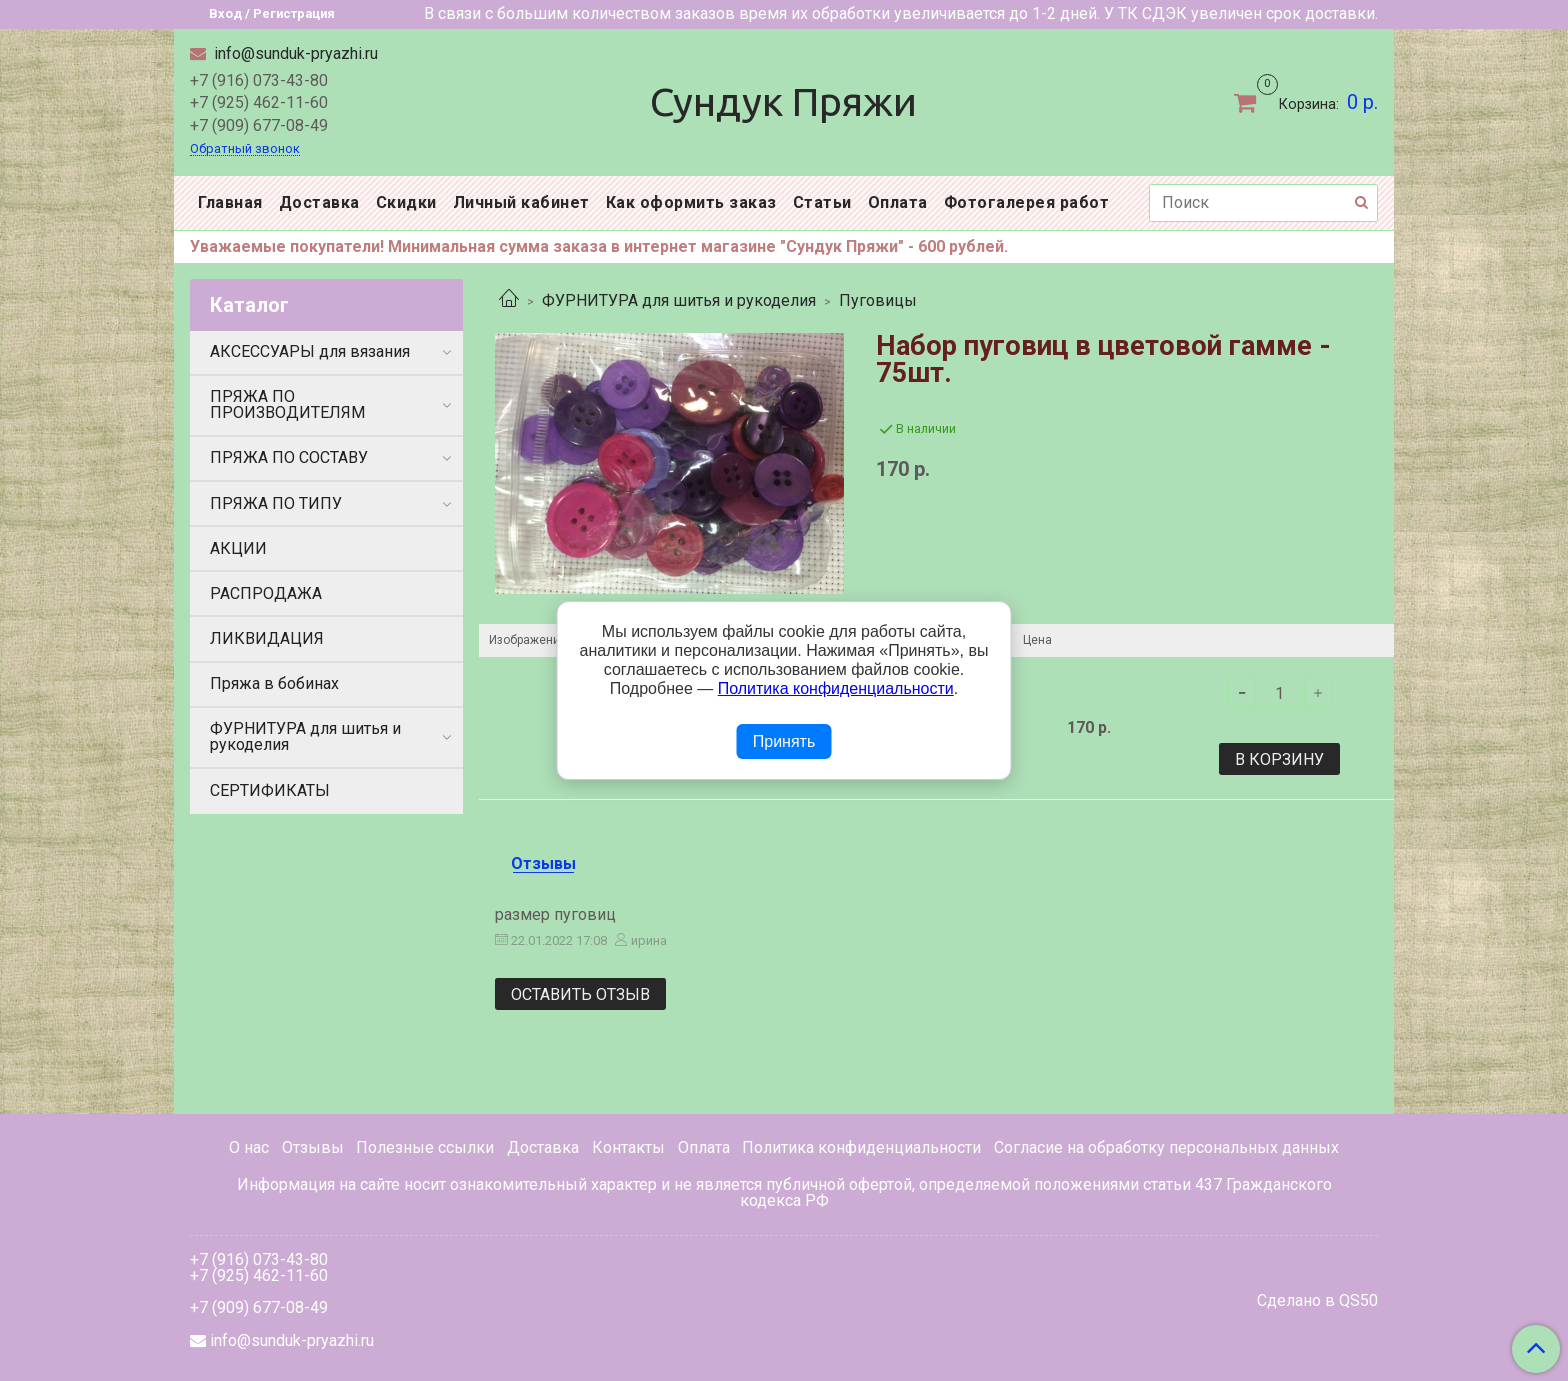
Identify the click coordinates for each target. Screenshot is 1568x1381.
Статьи (822, 202)
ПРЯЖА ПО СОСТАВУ (289, 457)
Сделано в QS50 (1317, 1301)
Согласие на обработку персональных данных (1166, 1147)
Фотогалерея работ (1027, 202)
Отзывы (313, 1147)
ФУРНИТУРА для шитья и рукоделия (679, 300)
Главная (230, 202)
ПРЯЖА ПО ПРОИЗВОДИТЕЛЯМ (287, 404)
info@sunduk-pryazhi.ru (294, 53)
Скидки (406, 202)
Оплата (898, 202)
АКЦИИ (238, 548)
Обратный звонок (245, 149)
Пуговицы (878, 300)
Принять (784, 741)
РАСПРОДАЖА (266, 593)
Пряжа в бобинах (274, 683)
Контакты (628, 1147)
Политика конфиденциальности (861, 1147)
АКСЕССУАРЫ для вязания (310, 351)
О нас (249, 1147)
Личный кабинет (521, 202)
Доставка (319, 202)
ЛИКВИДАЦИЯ (267, 638)
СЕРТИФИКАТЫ (270, 790)
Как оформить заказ (691, 202)
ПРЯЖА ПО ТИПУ (276, 503)
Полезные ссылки (425, 1147)
